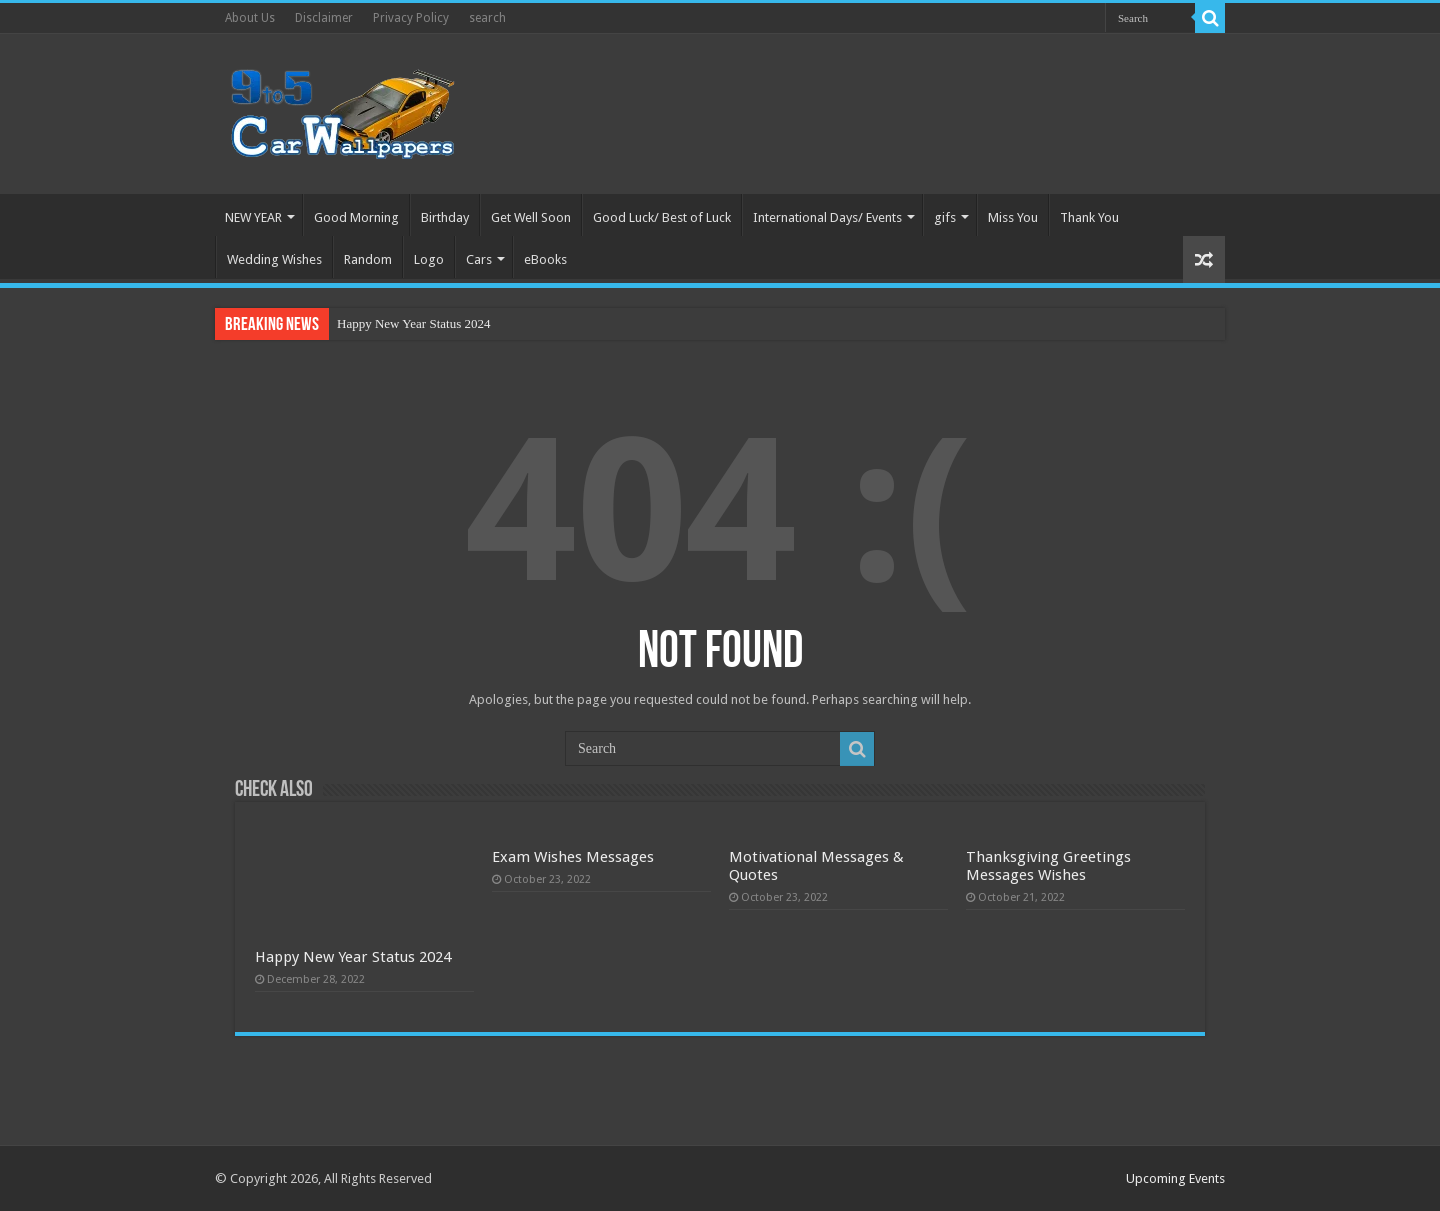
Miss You (1013, 217)
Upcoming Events (1175, 1178)
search (487, 18)
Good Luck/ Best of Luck (662, 217)
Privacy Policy (411, 18)
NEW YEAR (253, 217)
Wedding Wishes (274, 259)
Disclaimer (324, 18)
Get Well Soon (531, 217)
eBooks (545, 259)
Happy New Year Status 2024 (413, 323)
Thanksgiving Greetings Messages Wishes (1048, 866)
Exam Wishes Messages (573, 857)
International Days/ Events (827, 217)
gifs (945, 217)
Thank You (1089, 217)
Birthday (445, 217)
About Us (250, 18)
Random (368, 259)
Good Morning (356, 217)
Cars (479, 259)
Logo (429, 259)
